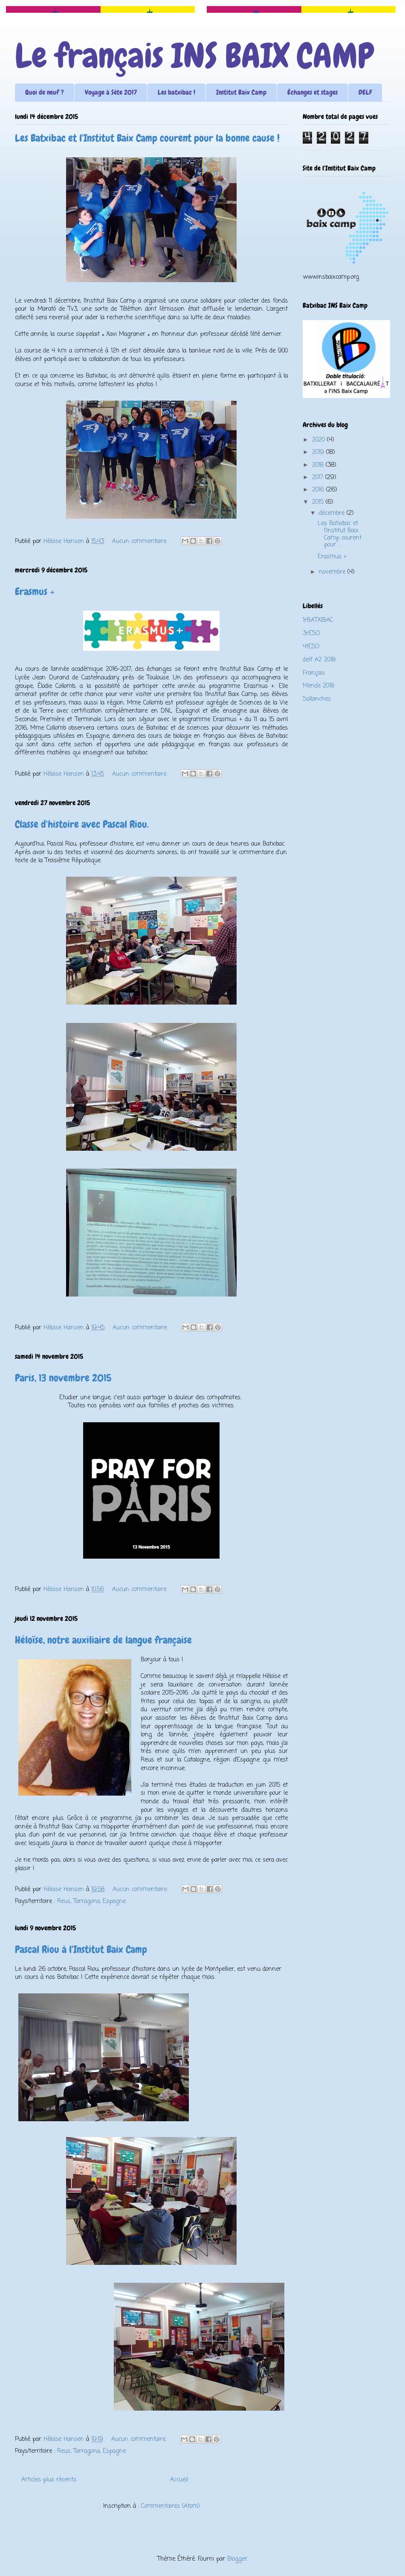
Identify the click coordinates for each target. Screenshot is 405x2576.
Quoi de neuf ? (44, 92)
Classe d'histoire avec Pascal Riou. (82, 824)
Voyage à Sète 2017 (111, 92)
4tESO (311, 646)
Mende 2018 (318, 686)
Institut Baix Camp (241, 92)
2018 (319, 465)
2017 (318, 477)
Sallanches (317, 699)
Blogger (237, 2559)
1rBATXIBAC (318, 620)
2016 (319, 489)
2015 (319, 502)
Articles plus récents (48, 2479)
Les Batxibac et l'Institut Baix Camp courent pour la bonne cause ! (147, 137)
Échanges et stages (312, 92)
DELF (365, 92)
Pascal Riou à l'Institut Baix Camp (81, 1949)
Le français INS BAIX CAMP (194, 56)
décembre (333, 513)
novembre (333, 572)
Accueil (179, 2479)
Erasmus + (35, 591)
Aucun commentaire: (140, 541)
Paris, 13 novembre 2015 (63, 1377)
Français (314, 673)
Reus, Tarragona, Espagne (91, 1901)
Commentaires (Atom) (170, 2506)
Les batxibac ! (176, 92)
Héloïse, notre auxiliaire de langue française (103, 1639)
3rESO (311, 633)
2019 (319, 452)
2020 (319, 440)
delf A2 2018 (319, 660)
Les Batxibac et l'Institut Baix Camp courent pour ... (340, 534)
